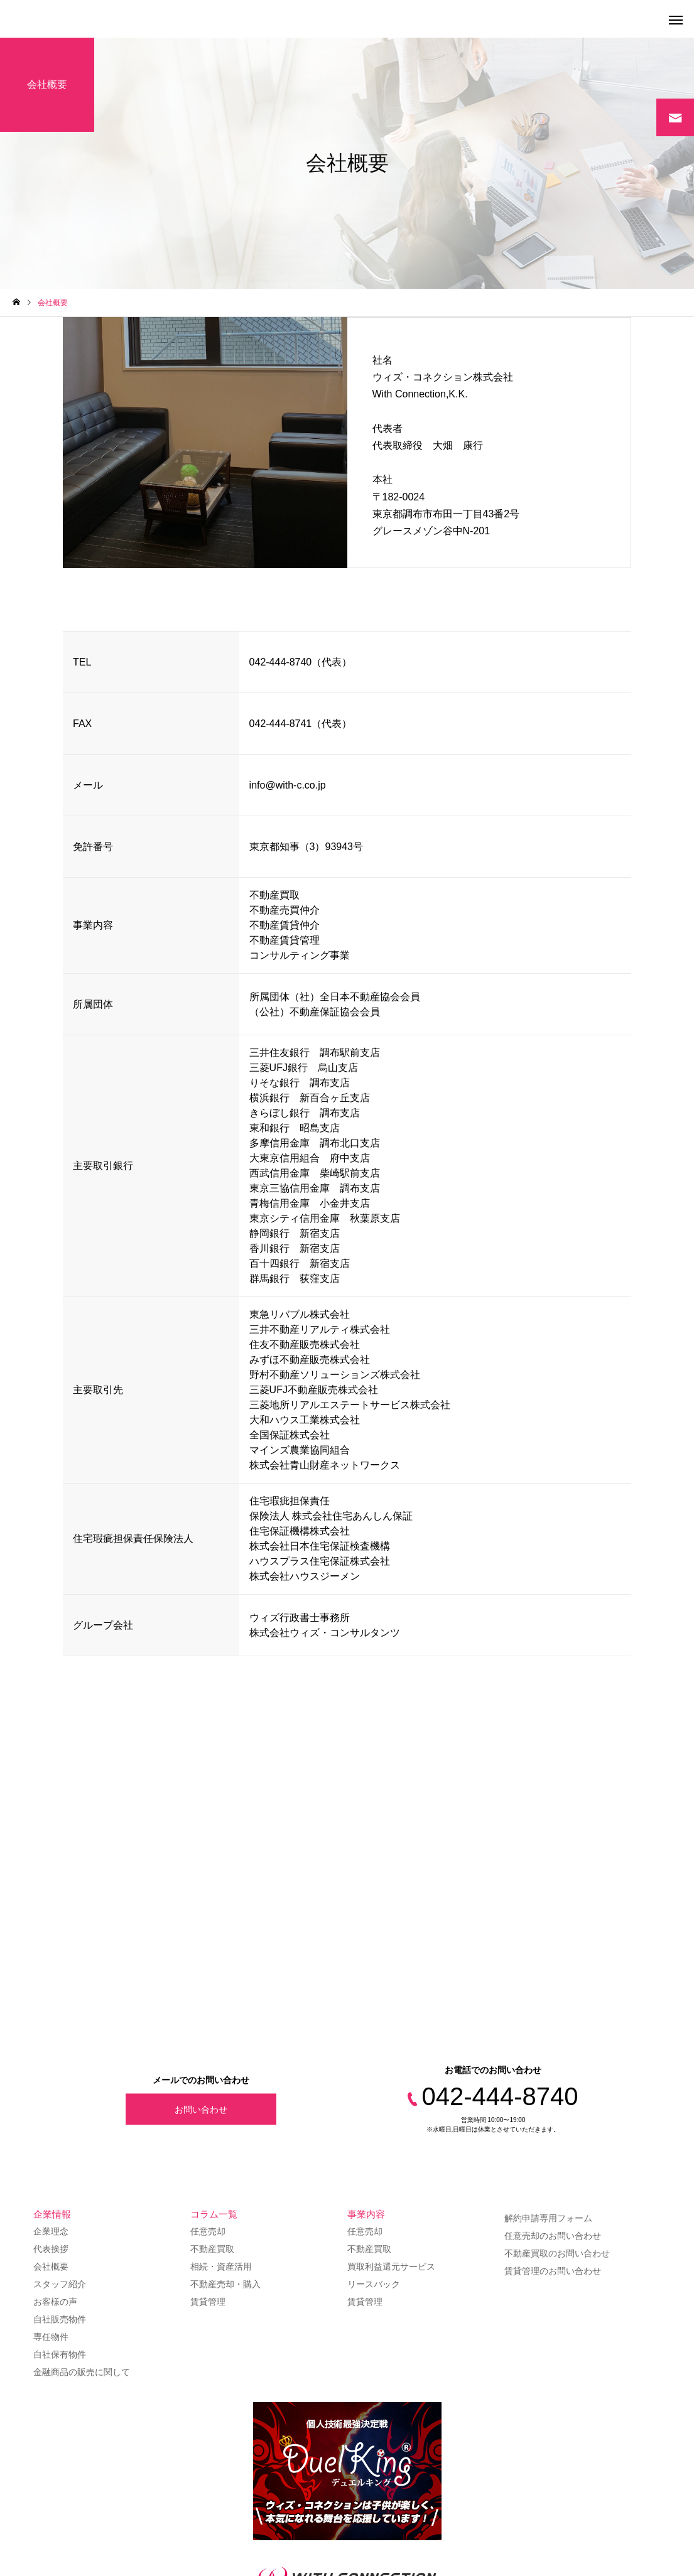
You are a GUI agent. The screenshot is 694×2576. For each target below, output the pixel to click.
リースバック (373, 2284)
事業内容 (366, 2214)
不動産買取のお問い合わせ (557, 2253)
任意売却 (207, 2231)
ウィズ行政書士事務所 (299, 1617)
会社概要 (50, 2266)
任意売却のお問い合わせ (552, 2236)
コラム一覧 (213, 2214)
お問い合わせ (201, 2109)
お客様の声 (55, 2302)
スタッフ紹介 (59, 2284)
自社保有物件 (59, 2354)
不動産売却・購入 (225, 2284)
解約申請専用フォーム (548, 2218)
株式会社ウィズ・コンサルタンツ (324, 1632)
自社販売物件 (59, 2319)
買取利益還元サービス (391, 2266)
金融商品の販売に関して (81, 2372)
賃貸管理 (207, 2302)
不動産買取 (212, 2249)
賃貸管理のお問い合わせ (552, 2271)
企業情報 (52, 2214)
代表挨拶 (50, 2249)
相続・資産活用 (221, 2266)
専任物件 (50, 2337)
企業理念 (50, 2231)
